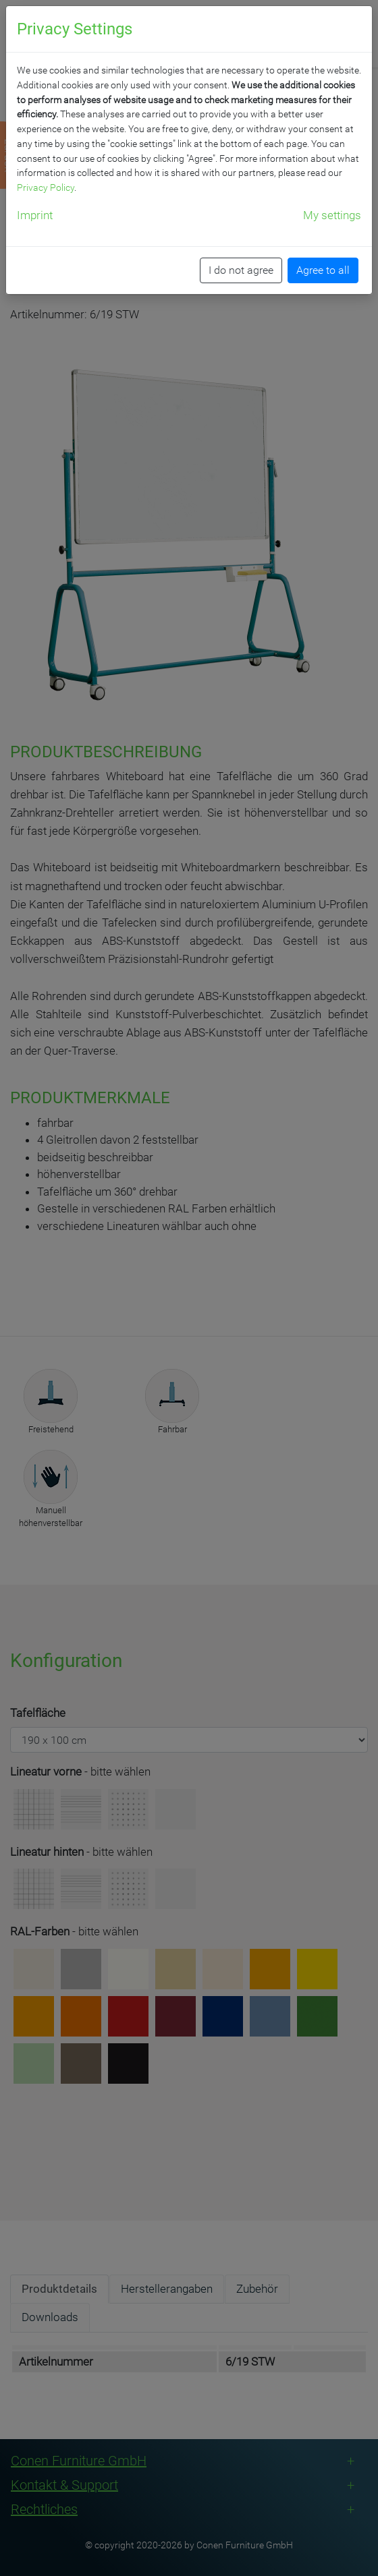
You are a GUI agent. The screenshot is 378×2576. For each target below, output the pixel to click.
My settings (332, 215)
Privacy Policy (45, 187)
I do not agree (241, 270)
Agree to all (323, 270)
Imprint (35, 215)
